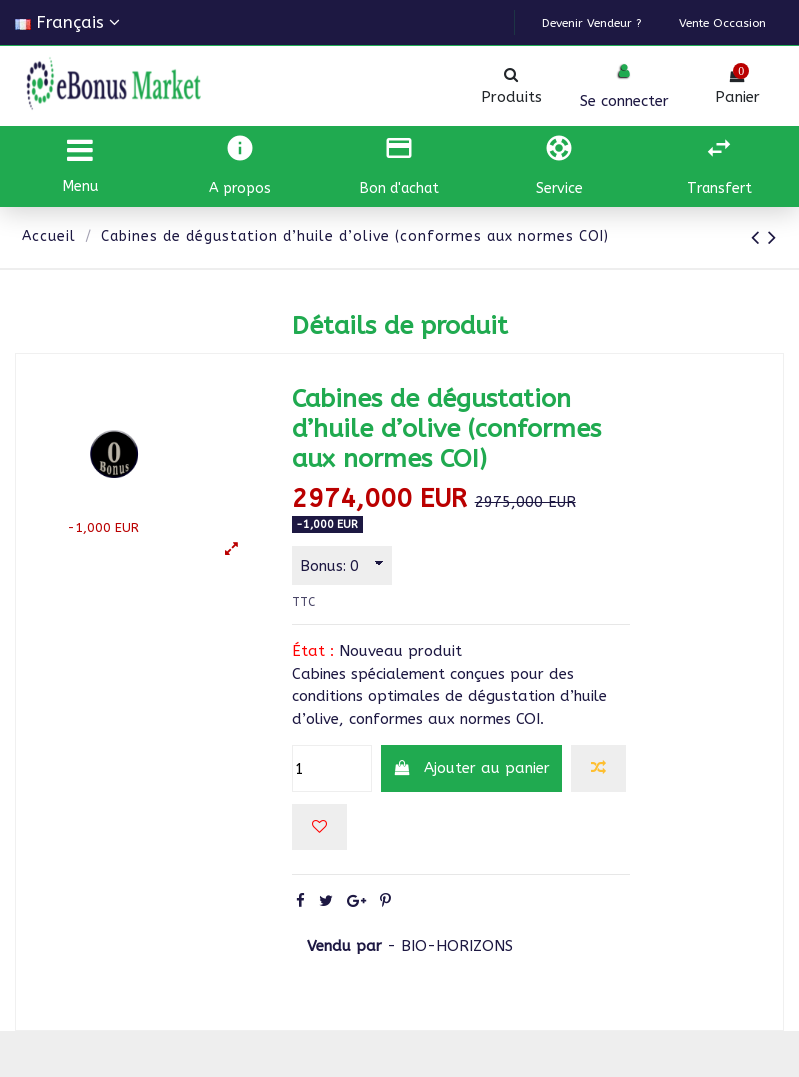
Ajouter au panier (472, 769)
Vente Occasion (731, 24)
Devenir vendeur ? (621, 24)
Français (67, 23)
